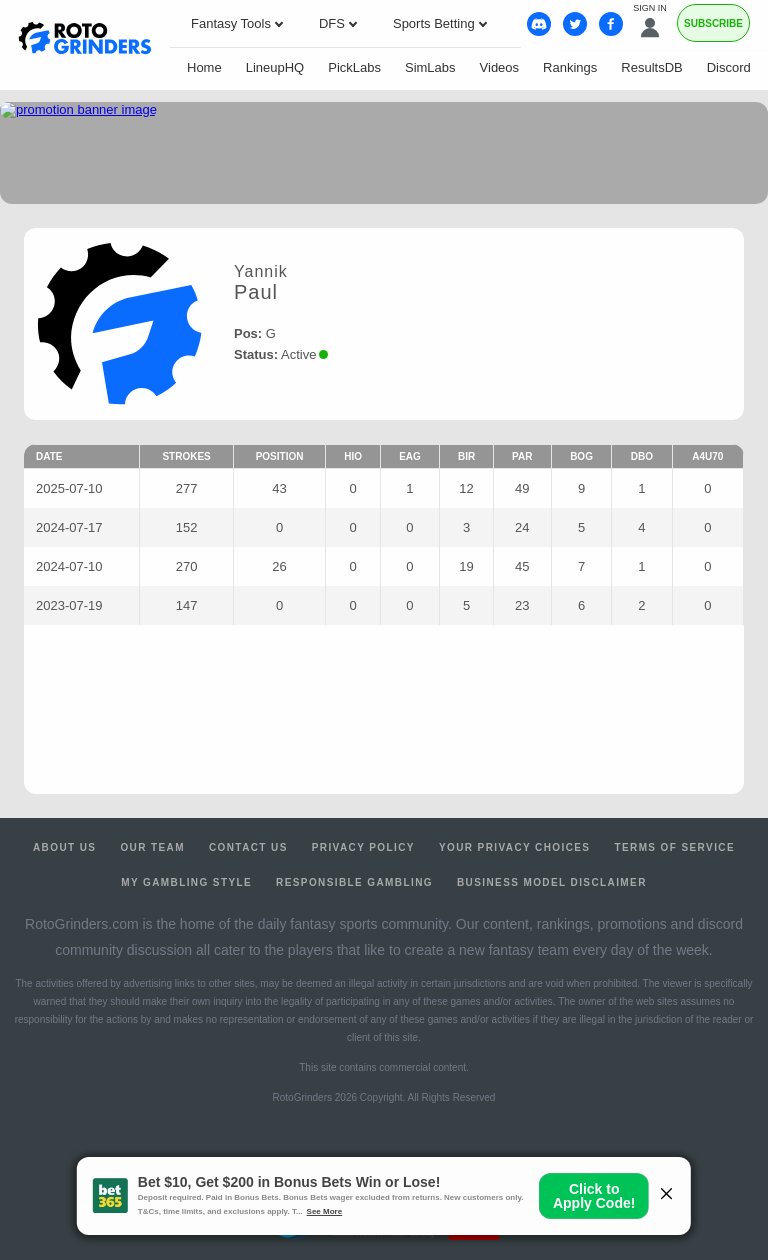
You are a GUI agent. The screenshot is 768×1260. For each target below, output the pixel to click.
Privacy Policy (363, 847)
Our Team (152, 847)
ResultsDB (651, 67)
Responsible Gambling (354, 882)
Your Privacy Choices (515, 847)
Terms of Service (674, 847)
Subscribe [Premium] (713, 23)
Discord (729, 67)
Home (204, 67)
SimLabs (430, 67)
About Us (64, 847)
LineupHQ (275, 67)
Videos (500, 67)
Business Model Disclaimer (552, 882)
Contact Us (248, 847)
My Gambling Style (186, 882)
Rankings (570, 67)
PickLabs (354, 67)
